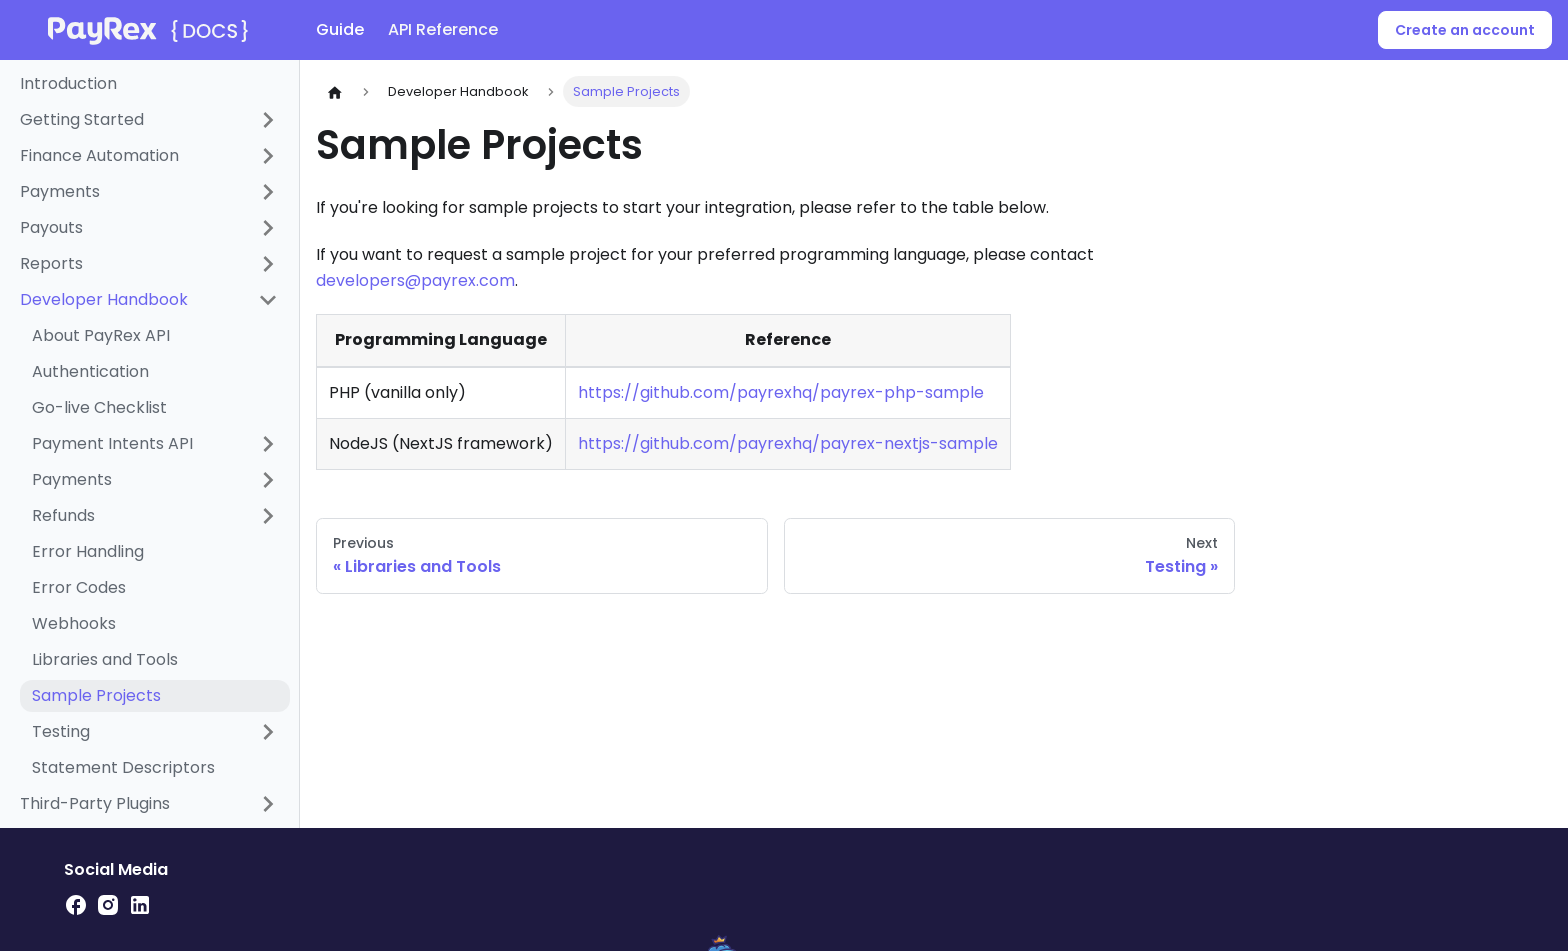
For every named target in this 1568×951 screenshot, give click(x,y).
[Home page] (335, 92)
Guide (340, 29)
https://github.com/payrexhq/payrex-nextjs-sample (788, 443)
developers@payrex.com (415, 280)
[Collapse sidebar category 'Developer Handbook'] (268, 300)
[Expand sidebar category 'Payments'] (268, 192)
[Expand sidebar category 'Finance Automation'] (268, 156)
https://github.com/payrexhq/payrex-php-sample (781, 392)
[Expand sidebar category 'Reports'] (268, 264)
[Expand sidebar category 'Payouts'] (268, 228)
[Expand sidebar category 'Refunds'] (268, 516)
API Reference (443, 29)
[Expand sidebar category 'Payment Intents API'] (268, 444)
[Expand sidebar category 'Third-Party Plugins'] (268, 804)
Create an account (1465, 30)
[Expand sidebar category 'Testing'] (268, 732)
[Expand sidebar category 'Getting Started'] (268, 120)
